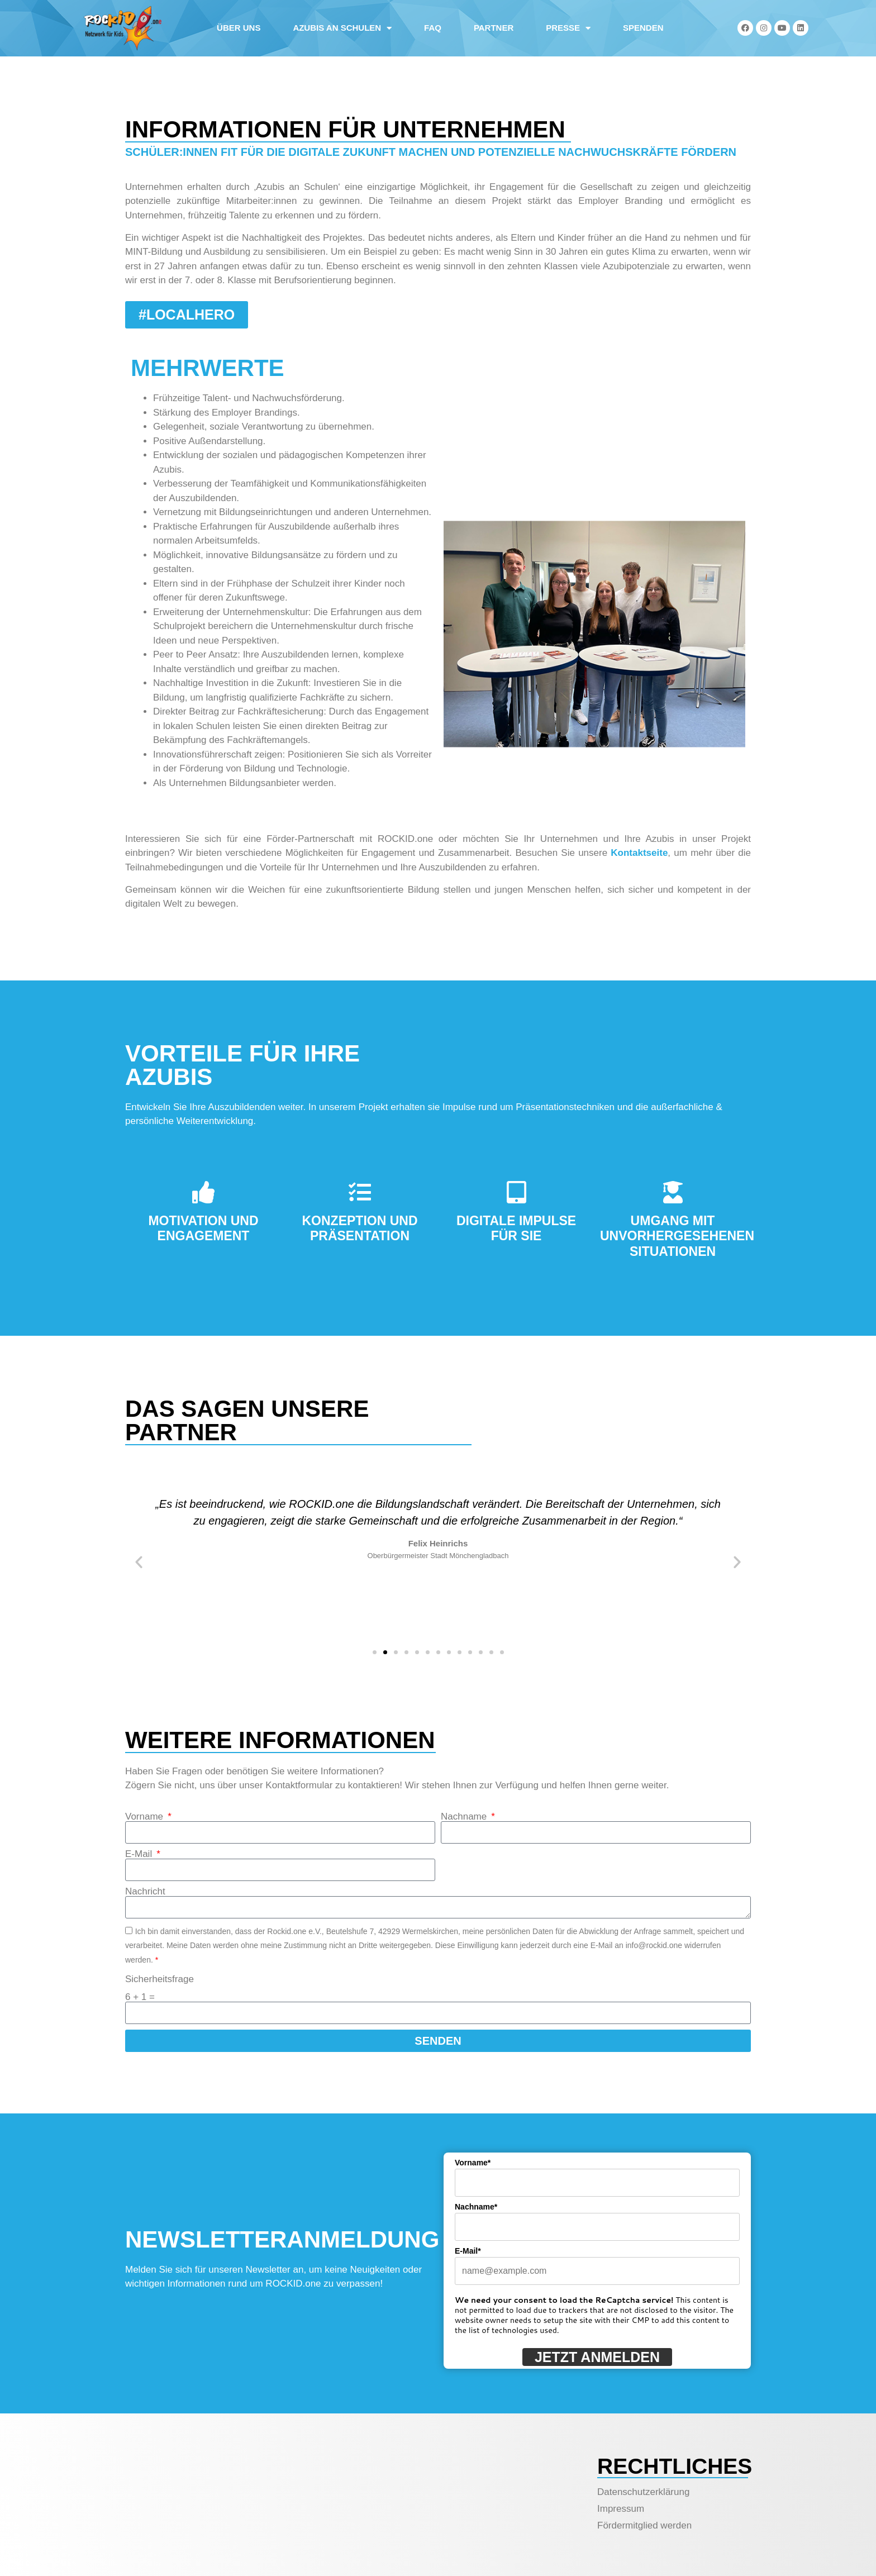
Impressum (620, 2508)
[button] (139, 1562)
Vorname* (473, 2162)
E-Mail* (468, 2250)
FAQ (432, 27)
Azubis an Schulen (342, 28)
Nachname (465, 1816)
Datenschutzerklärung (643, 2492)
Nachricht (145, 1891)
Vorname (145, 1816)
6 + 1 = (140, 1997)
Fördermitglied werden (644, 2525)
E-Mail (140, 1854)
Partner (493, 27)
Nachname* (476, 2206)
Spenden (643, 27)
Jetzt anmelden (597, 2357)
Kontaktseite (639, 852)
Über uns (238, 27)
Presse (568, 28)
